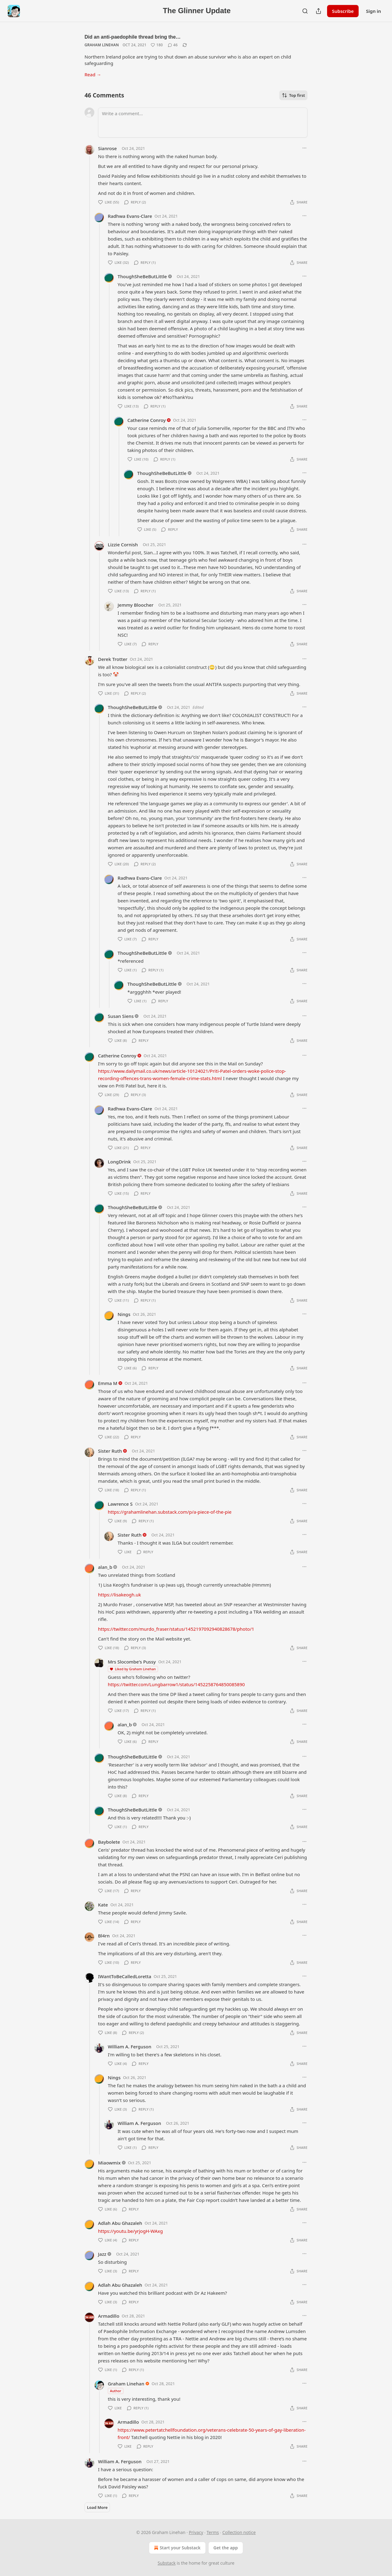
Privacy (196, 2532)
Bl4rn (104, 1936)
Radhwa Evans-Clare (130, 216)
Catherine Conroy (146, 420)
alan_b (105, 1567)
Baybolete (109, 1842)
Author (115, 2390)
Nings (124, 1314)
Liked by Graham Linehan (132, 1669)
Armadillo (108, 2316)
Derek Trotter (112, 659)
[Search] (305, 11)
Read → (93, 74)
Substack (167, 2563)
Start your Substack (176, 2547)
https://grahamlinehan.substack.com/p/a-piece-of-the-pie (170, 1512)
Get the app (225, 2548)
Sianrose (107, 148)
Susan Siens (121, 1016)
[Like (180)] (157, 45)
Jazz (102, 2254)
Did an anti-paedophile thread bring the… (133, 37)
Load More (97, 2507)
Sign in (373, 11)
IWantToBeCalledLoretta (124, 1976)
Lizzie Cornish (123, 544)
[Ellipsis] (304, 148)
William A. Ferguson (129, 2046)
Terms (212, 2532)
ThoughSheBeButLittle (142, 276)
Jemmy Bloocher (135, 605)
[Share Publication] (318, 11)
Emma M (107, 1383)
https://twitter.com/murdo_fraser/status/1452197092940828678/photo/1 (176, 1629)
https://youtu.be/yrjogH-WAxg (130, 2231)
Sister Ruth (110, 1451)
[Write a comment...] (202, 123)
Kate (103, 1905)
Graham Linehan (102, 44)
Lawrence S (120, 1504)
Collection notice (239, 2532)
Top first (293, 95)
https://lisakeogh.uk (119, 1595)
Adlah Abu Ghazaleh (120, 2223)
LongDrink (119, 1162)
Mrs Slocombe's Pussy (132, 1662)
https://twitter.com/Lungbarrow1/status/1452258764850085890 (176, 1684)
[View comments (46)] (172, 45)
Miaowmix (109, 2163)
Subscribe (343, 11)
